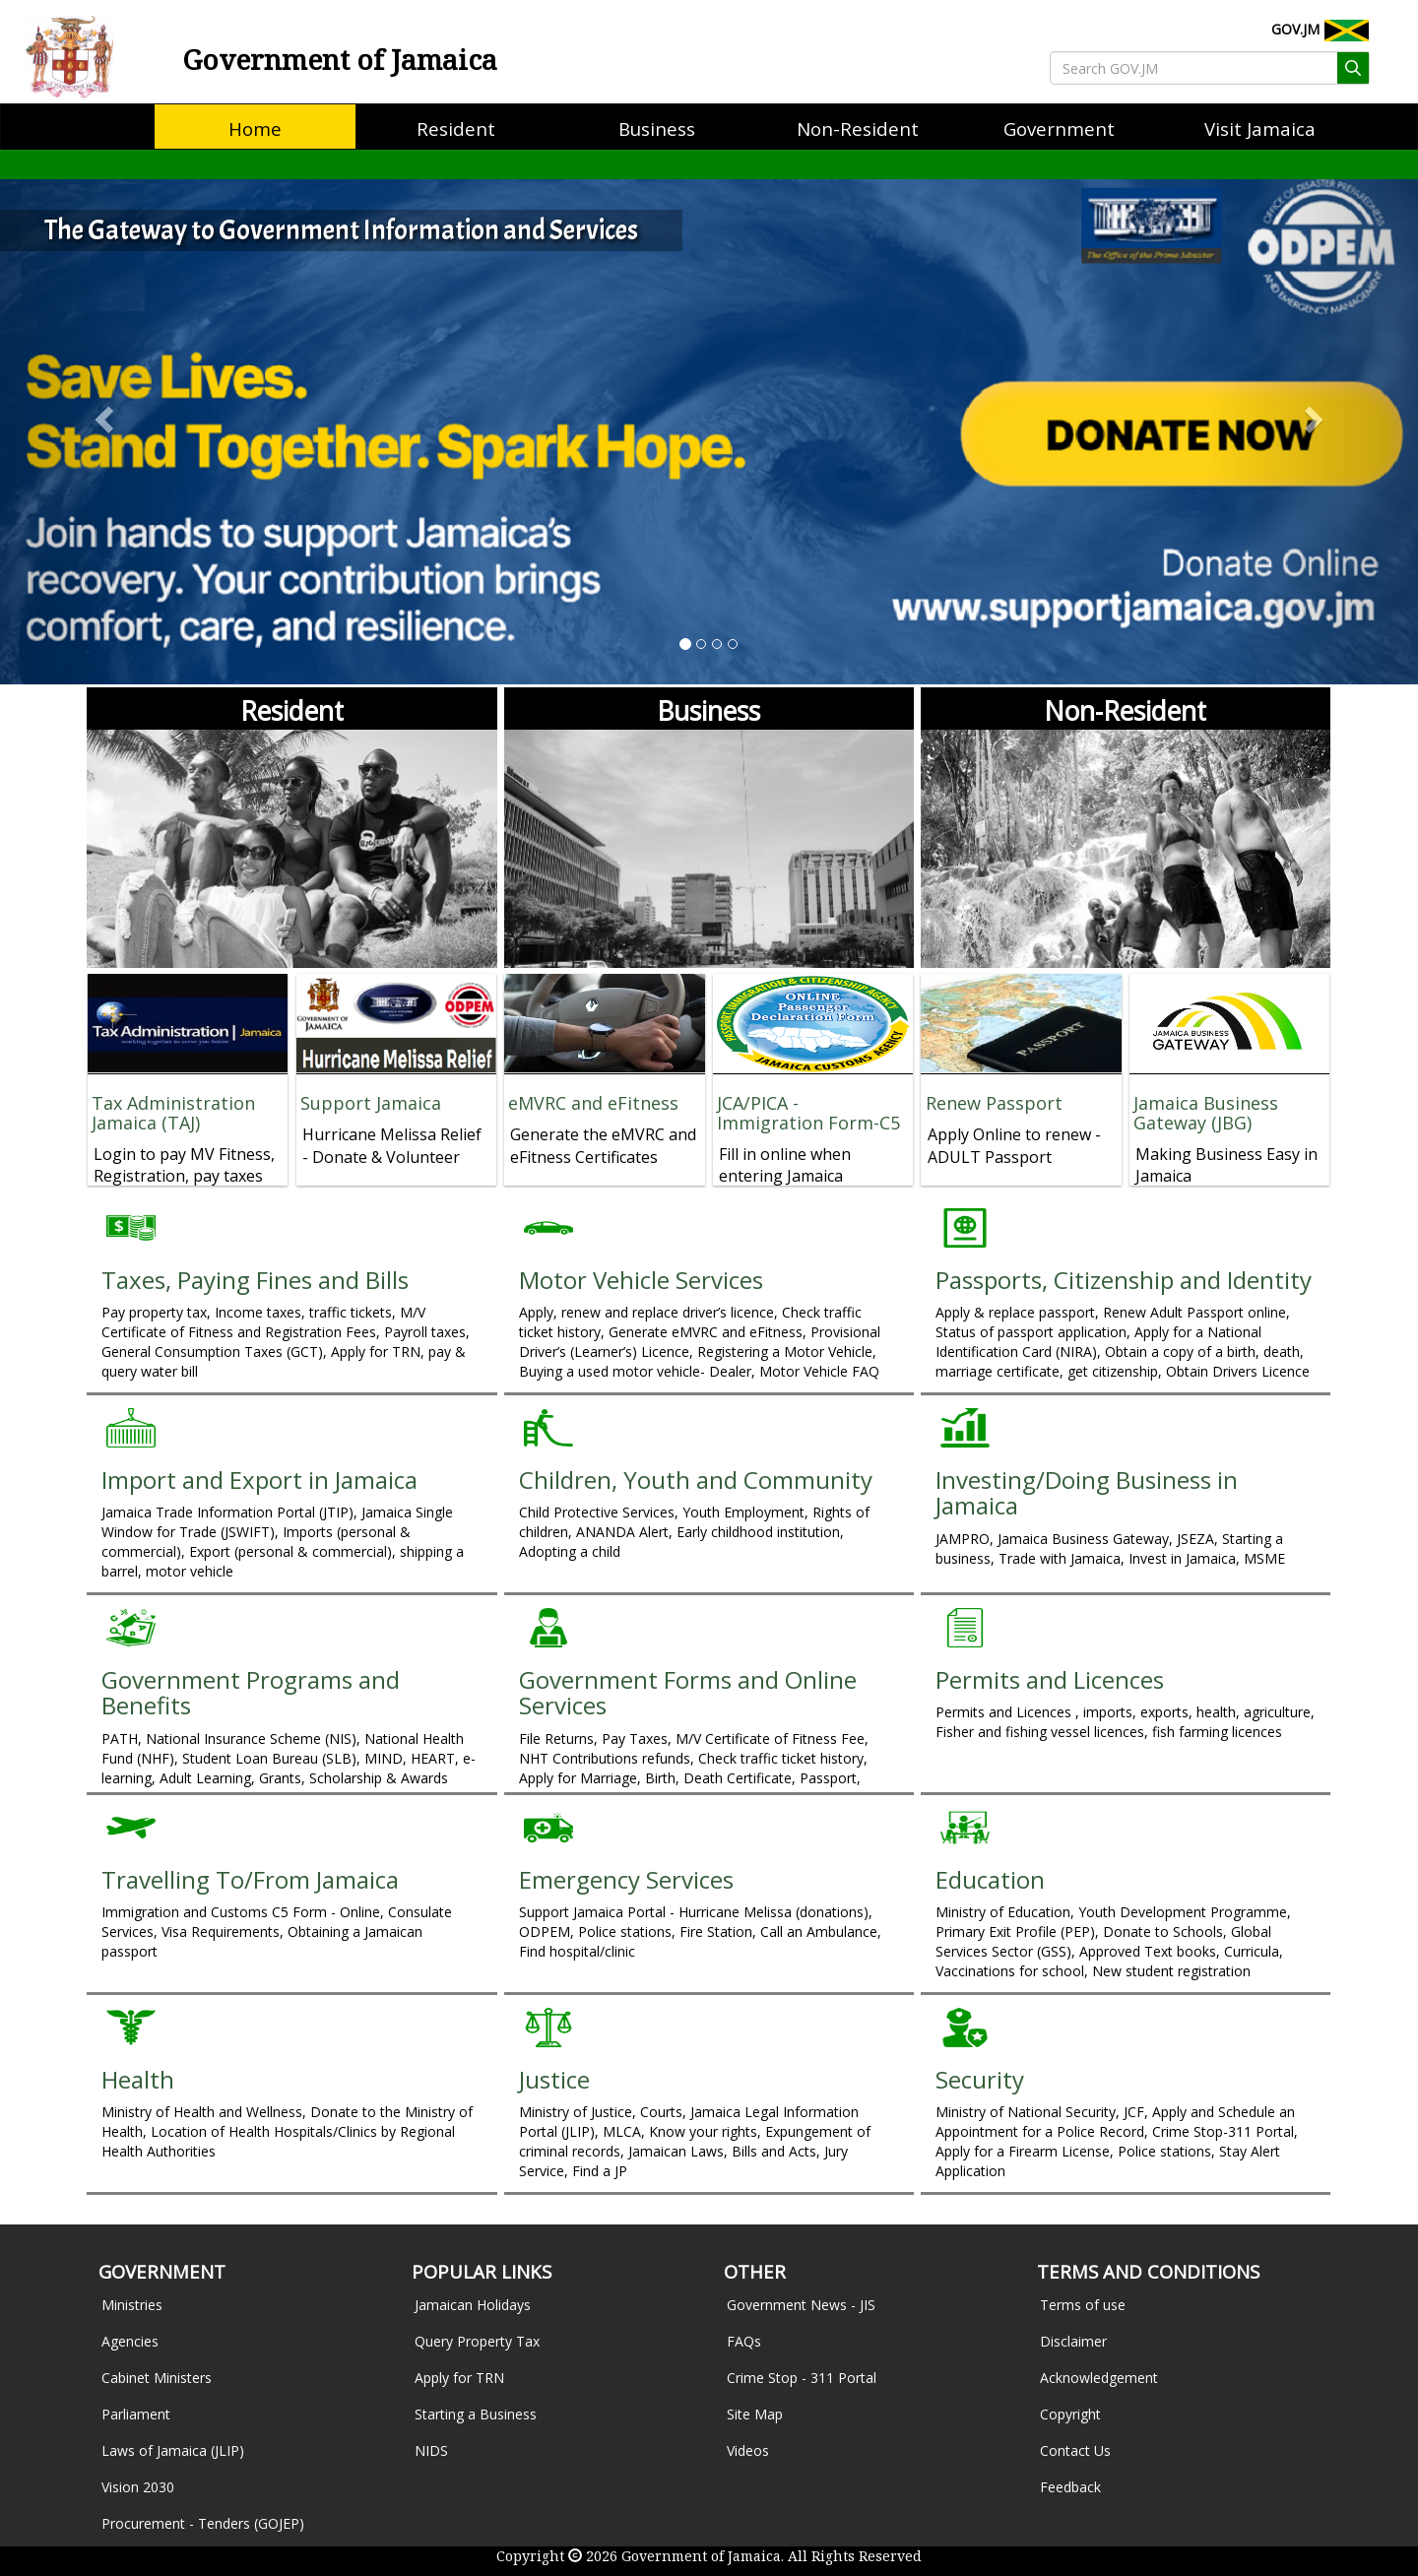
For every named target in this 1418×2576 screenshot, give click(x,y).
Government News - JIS (801, 2304)
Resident (292, 711)
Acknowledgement (1099, 2377)
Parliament (135, 2414)
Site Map (755, 2414)
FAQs (744, 2341)
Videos (748, 2450)
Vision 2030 (137, 2487)
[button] (106, 418)
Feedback (1070, 2487)
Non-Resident (1125, 711)
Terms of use (1083, 2304)
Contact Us (1075, 2450)
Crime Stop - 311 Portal (801, 2377)
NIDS (431, 2450)
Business (708, 711)
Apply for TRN (459, 2377)
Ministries (131, 2304)
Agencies (130, 2341)
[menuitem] (255, 129)
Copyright (1070, 2414)
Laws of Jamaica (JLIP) (172, 2450)
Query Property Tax (477, 2341)
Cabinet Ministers (156, 2377)
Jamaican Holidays (473, 2304)
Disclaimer (1073, 2341)
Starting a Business (476, 2414)
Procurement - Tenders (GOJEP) (202, 2523)
